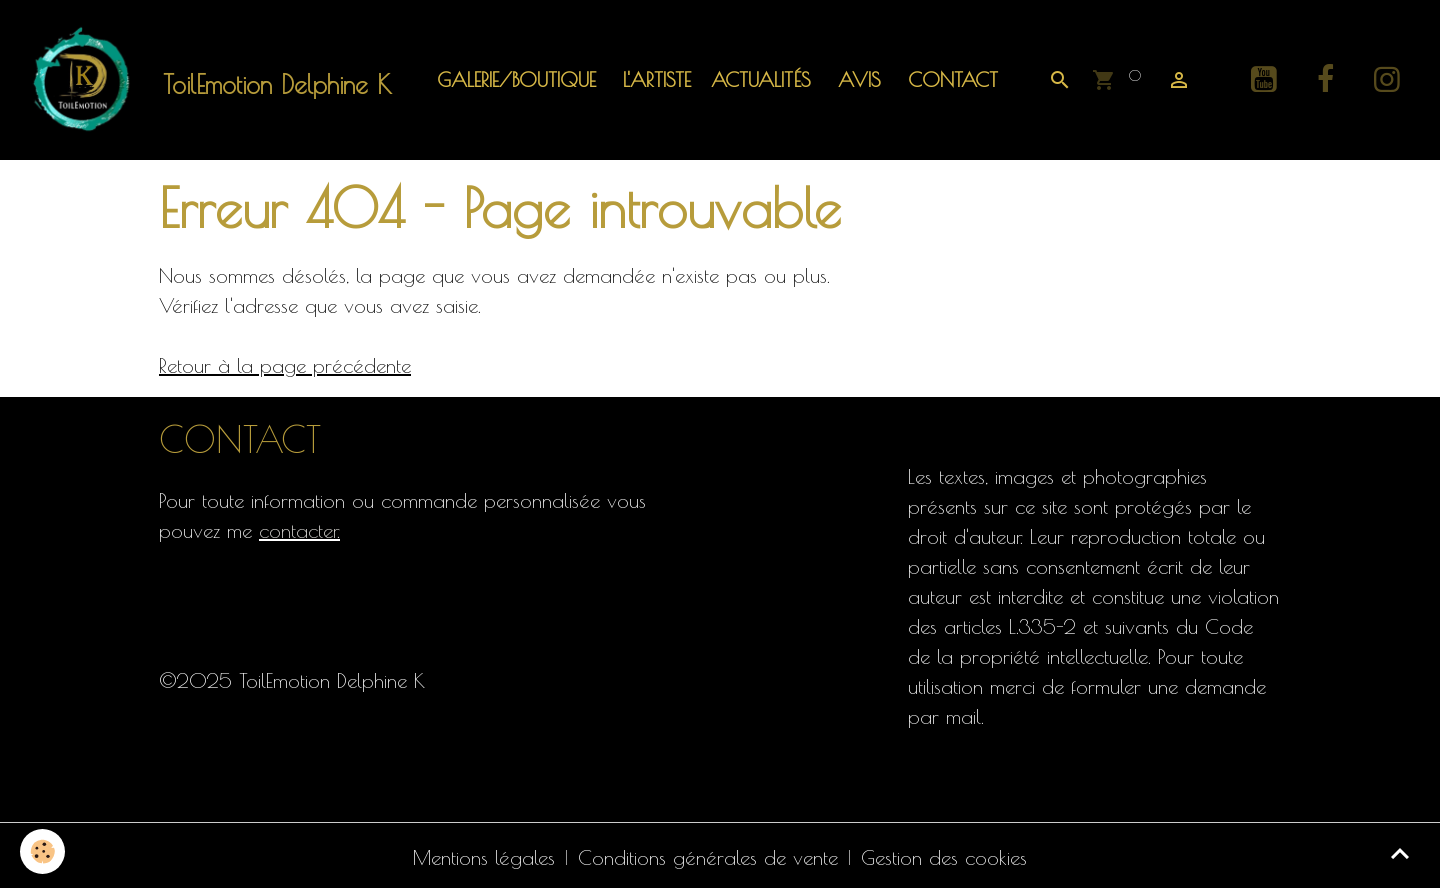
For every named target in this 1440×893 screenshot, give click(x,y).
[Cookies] (42, 851)
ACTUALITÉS (761, 79)
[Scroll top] (1400, 853)
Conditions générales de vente (708, 857)
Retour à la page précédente (285, 365)
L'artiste (653, 79)
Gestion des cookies (944, 857)
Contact (949, 79)
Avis (856, 79)
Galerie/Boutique (516, 79)
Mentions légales (484, 857)
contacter (298, 530)
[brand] (211, 80)
